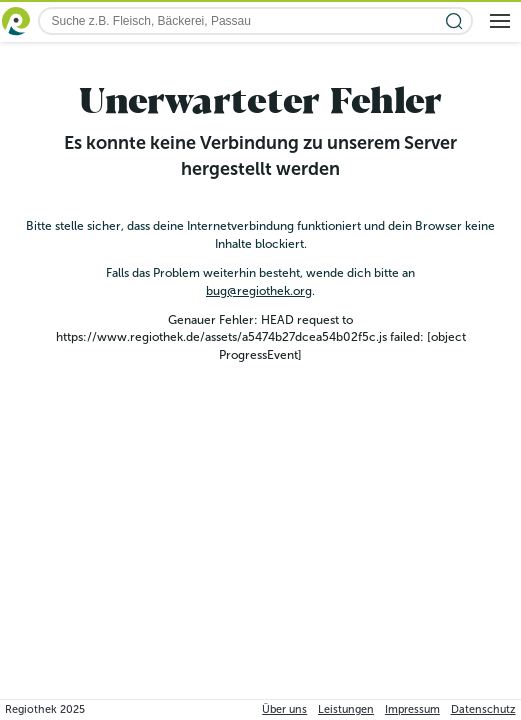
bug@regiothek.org (259, 291)
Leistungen (346, 709)
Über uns (284, 709)
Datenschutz (483, 709)
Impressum (412, 709)
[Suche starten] (454, 21)
